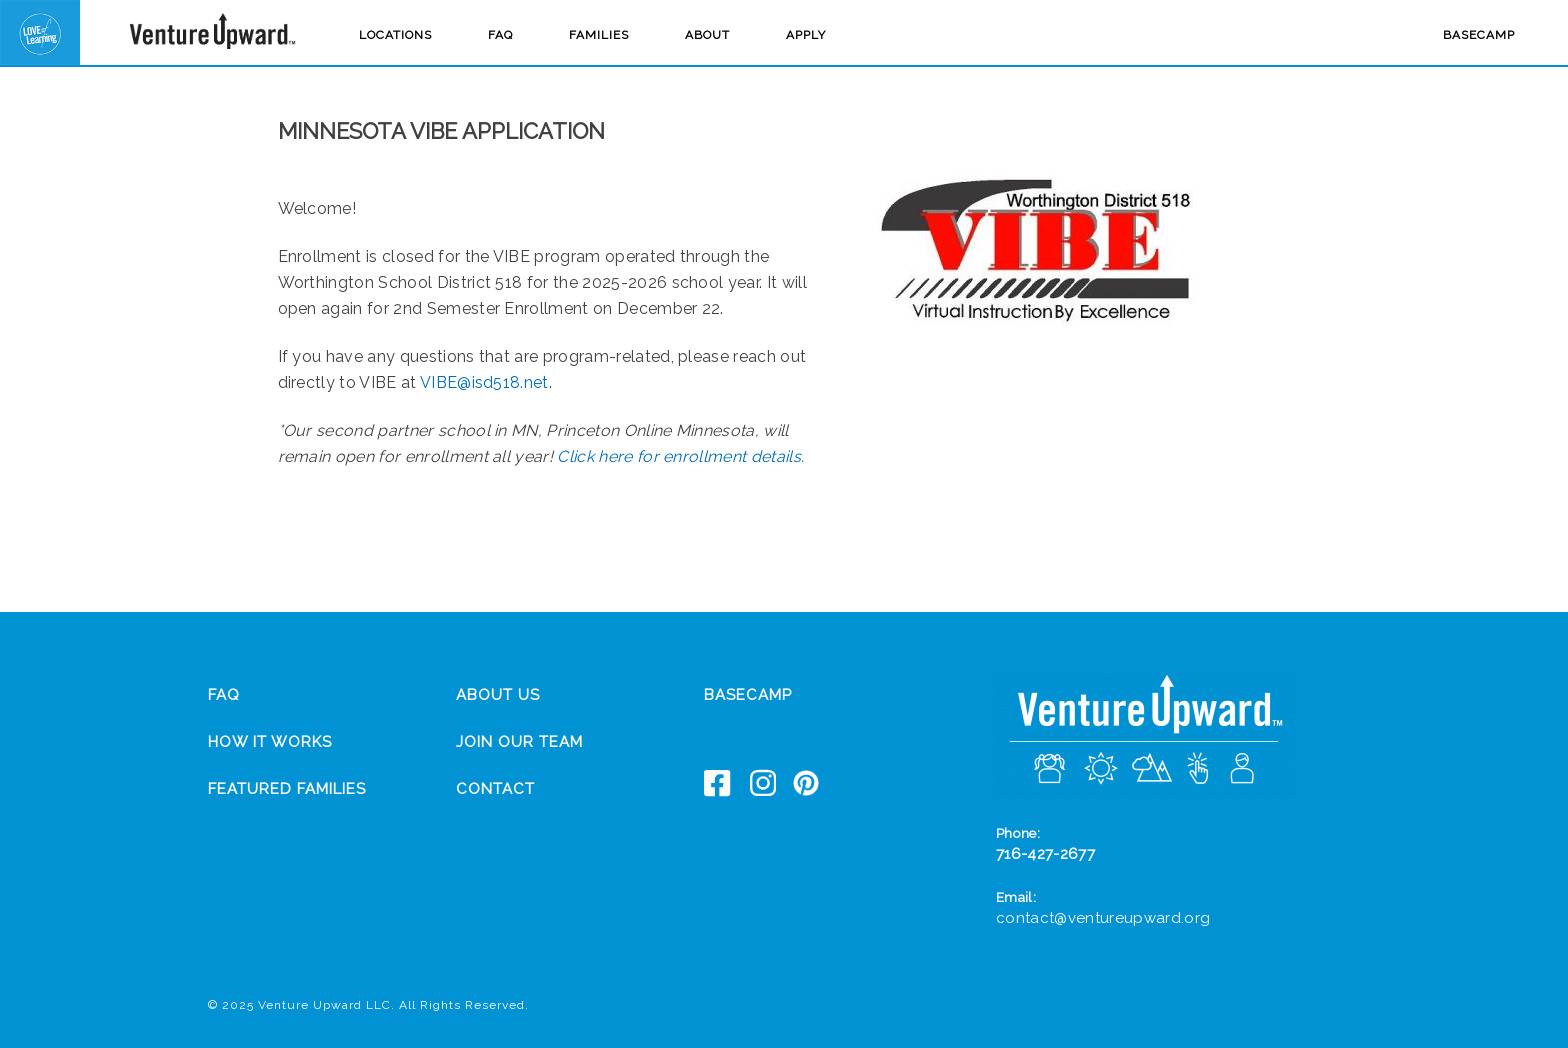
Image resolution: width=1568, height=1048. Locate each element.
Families (599, 35)
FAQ (500, 35)
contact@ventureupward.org (1103, 918)
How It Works (270, 742)
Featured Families (287, 789)
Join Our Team (519, 742)
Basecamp (1479, 35)
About (707, 35)
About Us (498, 695)
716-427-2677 (1045, 854)
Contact (495, 789)
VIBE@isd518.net (484, 382)
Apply (806, 35)
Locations (395, 35)
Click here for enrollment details (679, 456)
